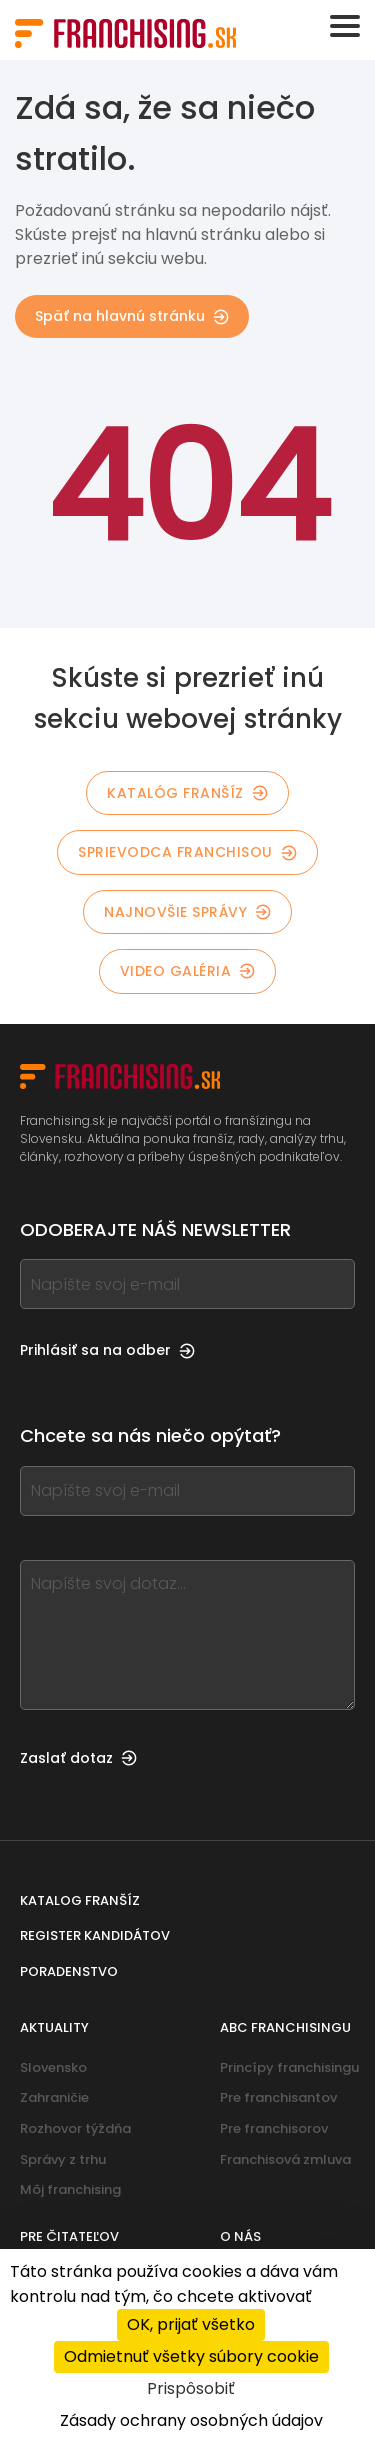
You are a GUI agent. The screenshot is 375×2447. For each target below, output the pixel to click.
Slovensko (53, 2067)
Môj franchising (70, 2189)
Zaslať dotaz (78, 1758)
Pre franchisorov (274, 2128)
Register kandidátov (95, 1935)
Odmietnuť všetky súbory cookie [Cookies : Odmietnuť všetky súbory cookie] (191, 2356)
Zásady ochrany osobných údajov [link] (191, 2420)
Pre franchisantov (278, 2097)
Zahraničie (54, 2097)
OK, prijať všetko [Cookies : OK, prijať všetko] (191, 2324)
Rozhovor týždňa (75, 2128)
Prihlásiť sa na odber (107, 1350)
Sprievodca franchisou (187, 852)
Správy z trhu (63, 2159)
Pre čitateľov (69, 2236)
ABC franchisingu (285, 2027)
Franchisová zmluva (285, 2159)
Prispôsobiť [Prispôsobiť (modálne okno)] (191, 2388)
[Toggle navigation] (345, 26)
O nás (240, 2236)
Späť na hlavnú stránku (132, 316)
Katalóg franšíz (187, 793)
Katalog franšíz (80, 1900)
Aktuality (54, 2027)
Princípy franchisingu (289, 2067)
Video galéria (188, 971)
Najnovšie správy (187, 912)
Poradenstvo (69, 1971)
